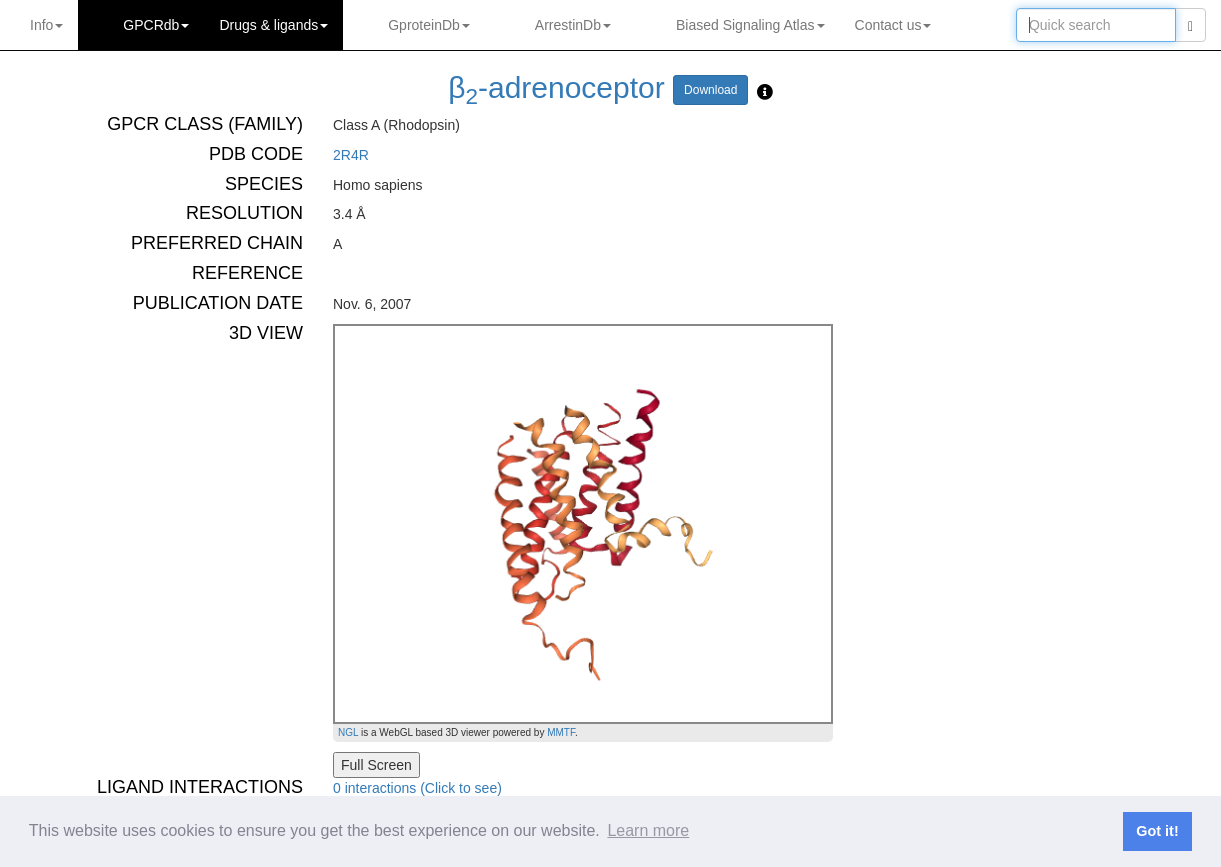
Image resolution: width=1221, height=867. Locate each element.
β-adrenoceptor (556, 87)
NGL (348, 732)
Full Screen (376, 765)
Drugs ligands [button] (273, 25)
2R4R (351, 155)
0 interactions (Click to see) (417, 788)
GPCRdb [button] (156, 25)
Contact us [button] (893, 25)
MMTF (561, 732)
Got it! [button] (1157, 831)
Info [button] (46, 25)
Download (710, 90)
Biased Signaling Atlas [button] (750, 25)
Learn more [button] (648, 830)
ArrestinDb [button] (573, 25)
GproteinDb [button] (429, 25)
